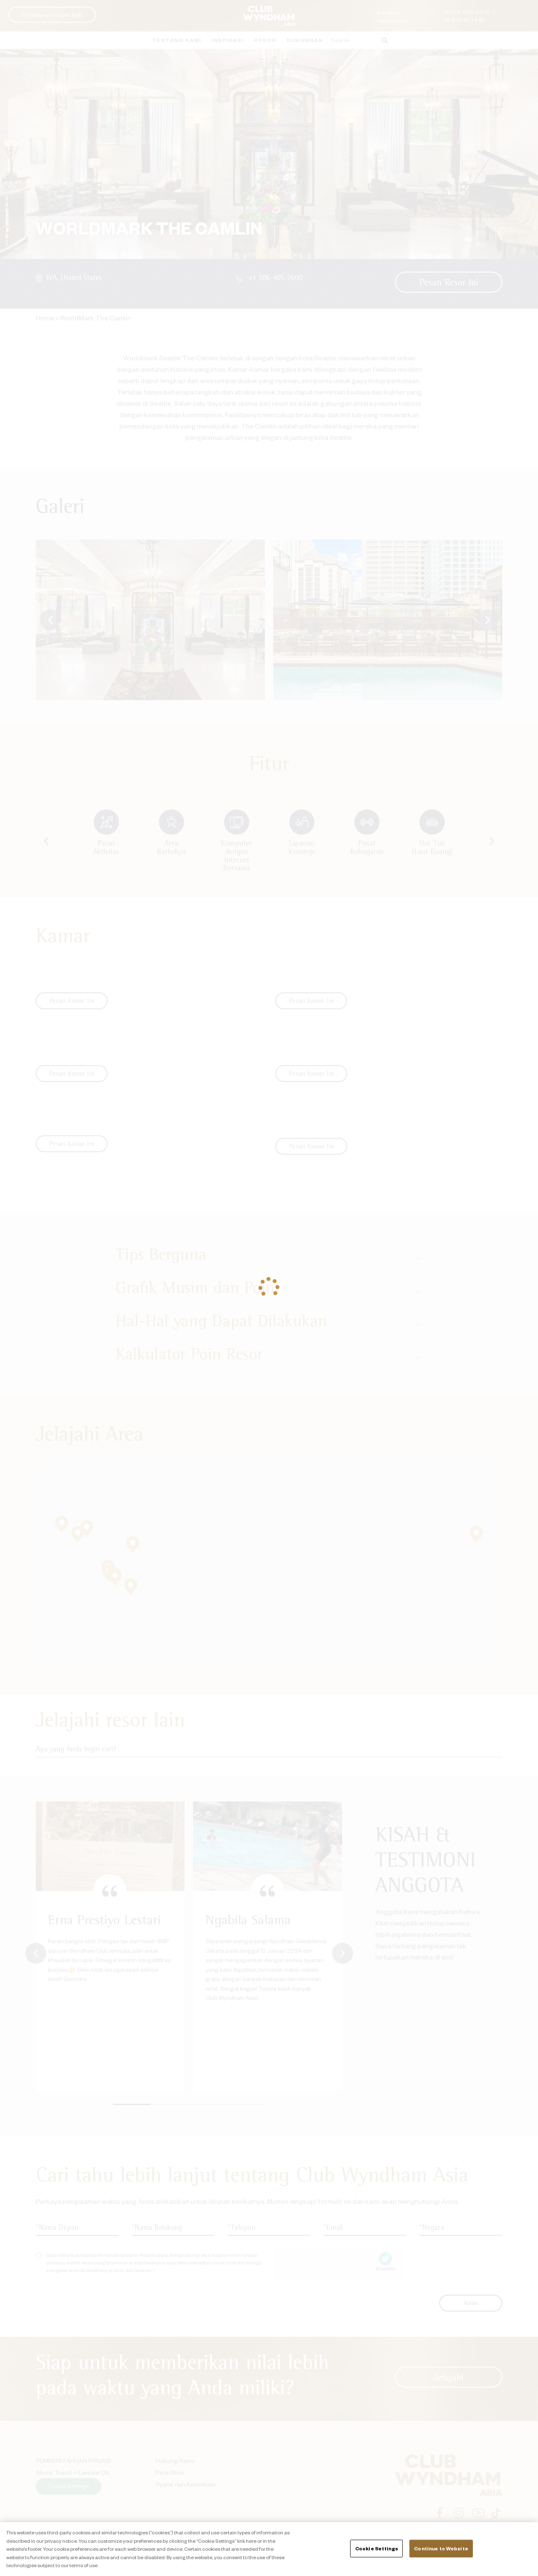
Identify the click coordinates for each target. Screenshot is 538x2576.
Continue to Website (441, 2548)
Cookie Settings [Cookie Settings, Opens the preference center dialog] (376, 2548)
